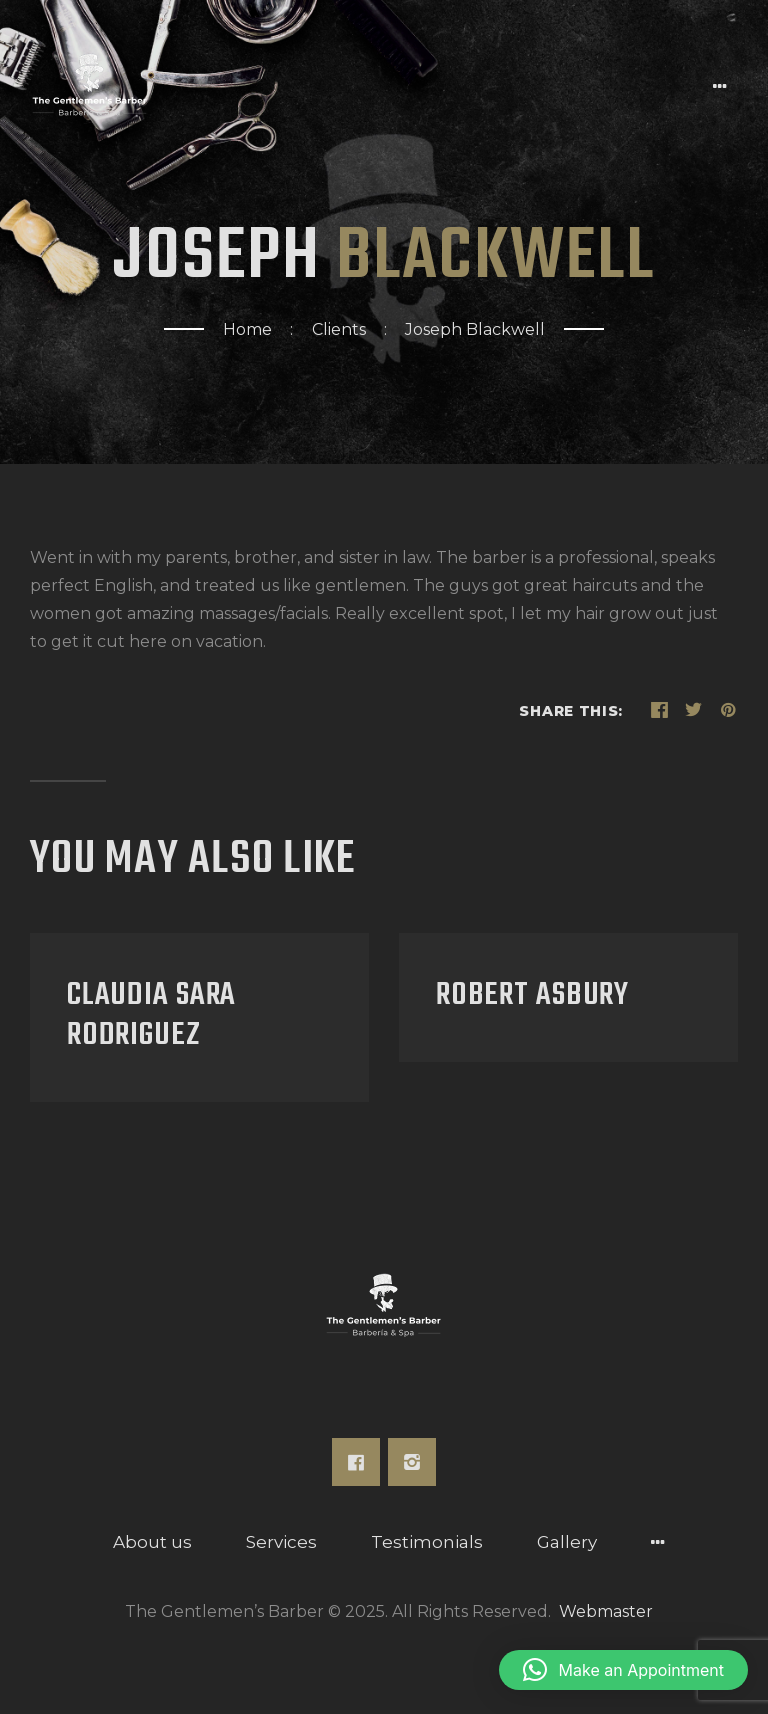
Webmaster (606, 1611)
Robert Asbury (532, 996)
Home (247, 329)
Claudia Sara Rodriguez (152, 1016)
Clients (339, 329)
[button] (623, 1670)
